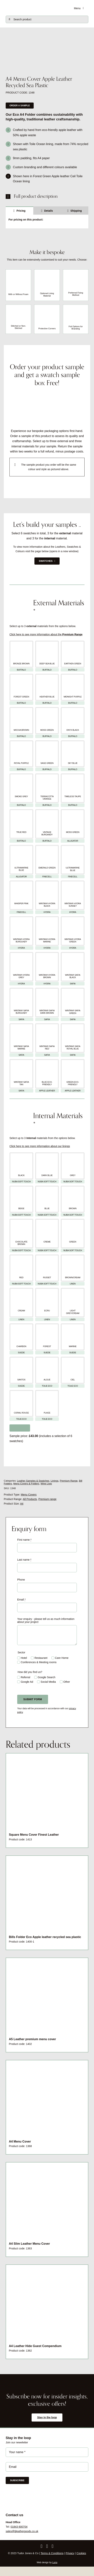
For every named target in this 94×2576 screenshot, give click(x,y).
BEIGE (21, 1208)
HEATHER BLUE (47, 697)
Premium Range (69, 1480)
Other (66, 1681)
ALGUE (47, 1379)
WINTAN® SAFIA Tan (21, 1083)
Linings (54, 1480)
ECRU (47, 1310)
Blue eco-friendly (47, 1083)
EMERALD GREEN (46, 868)
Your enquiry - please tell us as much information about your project (45, 1620)
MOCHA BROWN (21, 730)
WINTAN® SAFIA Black (72, 976)
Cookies (81, 2553)
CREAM (21, 1310)
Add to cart (20, 1428)
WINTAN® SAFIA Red (46, 1047)
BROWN (72, 1208)
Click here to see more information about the (45, 634)
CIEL (73, 1379)
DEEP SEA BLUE (47, 663)
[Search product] (47, 19)
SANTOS (21, 1379)
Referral (25, 1677)
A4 (21, 1503)
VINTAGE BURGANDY (47, 833)
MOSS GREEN (47, 730)
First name (24, 1539)
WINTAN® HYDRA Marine (47, 940)
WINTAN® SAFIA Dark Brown (46, 1011)
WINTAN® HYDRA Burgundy (21, 940)
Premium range (47, 1499)
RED (21, 1277)
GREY (72, 1175)
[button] (47, 196)
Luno (54, 2562)
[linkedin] (52, 2546)
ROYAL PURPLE (21, 763)
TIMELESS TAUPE (72, 796)
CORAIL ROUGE (21, 1413)
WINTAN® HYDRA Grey (21, 976)
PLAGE (47, 1413)
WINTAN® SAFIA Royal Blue (72, 1047)
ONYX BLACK (72, 730)
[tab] (19, 210)
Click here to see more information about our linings (39, 1146)
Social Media (48, 1681)
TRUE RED (21, 832)
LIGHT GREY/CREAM (72, 1311)
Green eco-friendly (72, 1083)
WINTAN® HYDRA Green (72, 940)
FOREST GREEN (21, 697)
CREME (47, 1242)
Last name (24, 1559)
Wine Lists (46, 1483)
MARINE (72, 1346)
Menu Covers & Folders (26, 1483)
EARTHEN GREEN (72, 663)
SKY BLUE (72, 763)
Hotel (24, 1657)
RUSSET (47, 1277)
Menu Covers (29, 1494)
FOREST (47, 1346)
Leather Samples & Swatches (33, 1480)
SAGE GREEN (47, 763)
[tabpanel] (47, 222)
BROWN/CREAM (72, 1277)
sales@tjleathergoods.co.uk (22, 2531)
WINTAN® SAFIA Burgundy (21, 1011)
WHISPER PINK (21, 903)
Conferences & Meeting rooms (39, 1662)
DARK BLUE (47, 1175)
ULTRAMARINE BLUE (21, 869)
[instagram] (47, 2546)
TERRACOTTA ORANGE (47, 797)
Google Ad (27, 1681)
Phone (21, 1579)
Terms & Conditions (51, 2553)
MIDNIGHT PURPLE (73, 697)
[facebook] (41, 2546)
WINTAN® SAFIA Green (72, 1011)
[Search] (9, 19)
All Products (30, 1499)
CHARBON (21, 1346)
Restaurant (40, 1657)
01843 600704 (19, 2526)
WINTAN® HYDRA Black (47, 904)
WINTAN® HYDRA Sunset (72, 904)
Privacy (70, 2553)
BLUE (47, 1208)
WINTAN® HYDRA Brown (47, 976)
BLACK (21, 1175)
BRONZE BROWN (21, 663)
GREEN (72, 1242)
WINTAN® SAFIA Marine (21, 1047)
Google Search (46, 1677)
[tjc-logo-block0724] (30, 4)
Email (21, 1599)
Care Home (61, 1657)
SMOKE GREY (21, 796)
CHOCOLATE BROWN (21, 1243)
